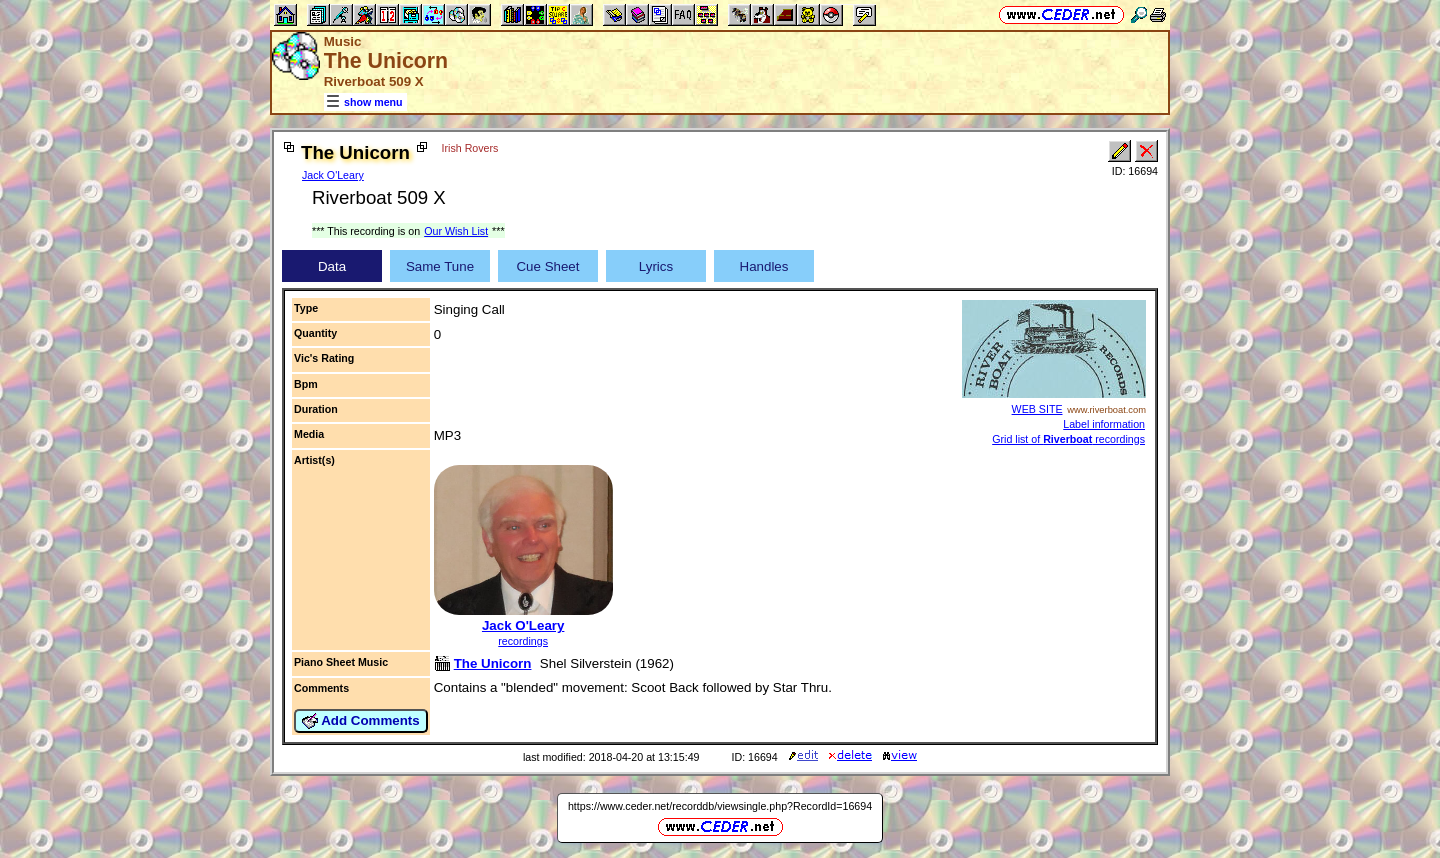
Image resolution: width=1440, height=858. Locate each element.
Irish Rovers (470, 148)
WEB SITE (1037, 409)
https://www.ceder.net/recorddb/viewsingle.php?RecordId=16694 (720, 806)
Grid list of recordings (1068, 439)
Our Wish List (456, 231)
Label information (1104, 424)
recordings (523, 641)
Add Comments (361, 721)
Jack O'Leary (333, 175)
